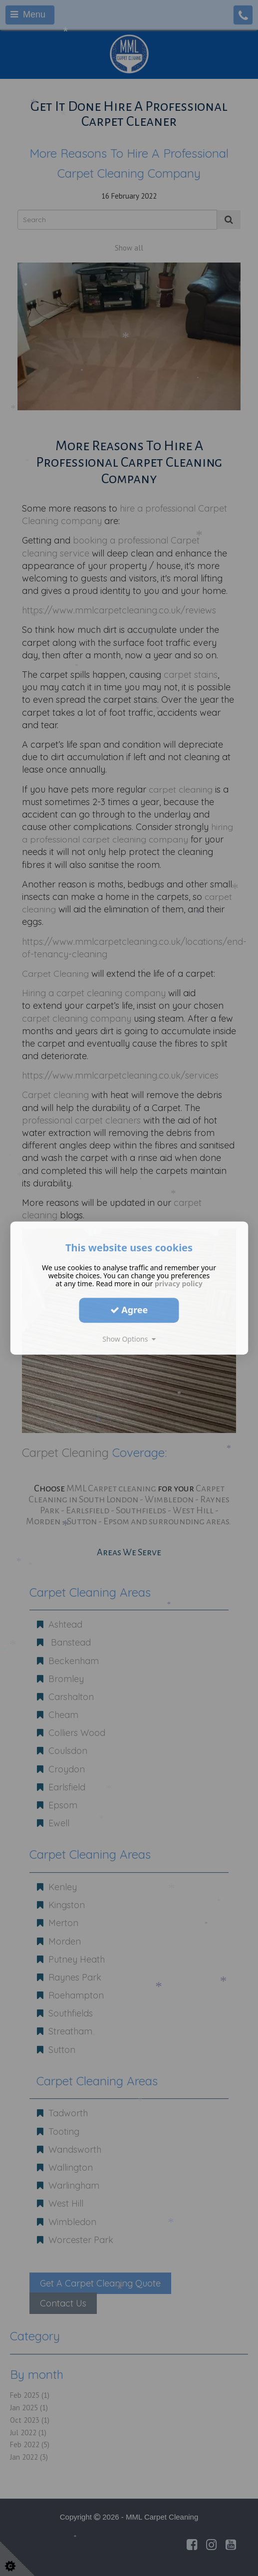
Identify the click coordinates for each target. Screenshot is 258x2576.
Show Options (129, 1339)
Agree (129, 1310)
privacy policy (179, 1283)
